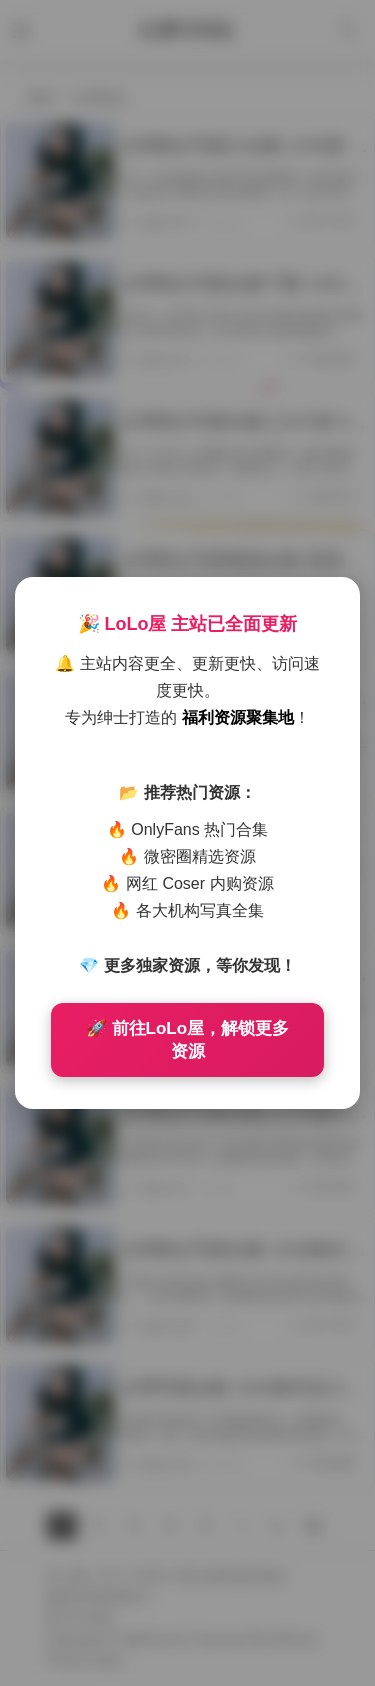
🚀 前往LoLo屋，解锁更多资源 (187, 1040)
